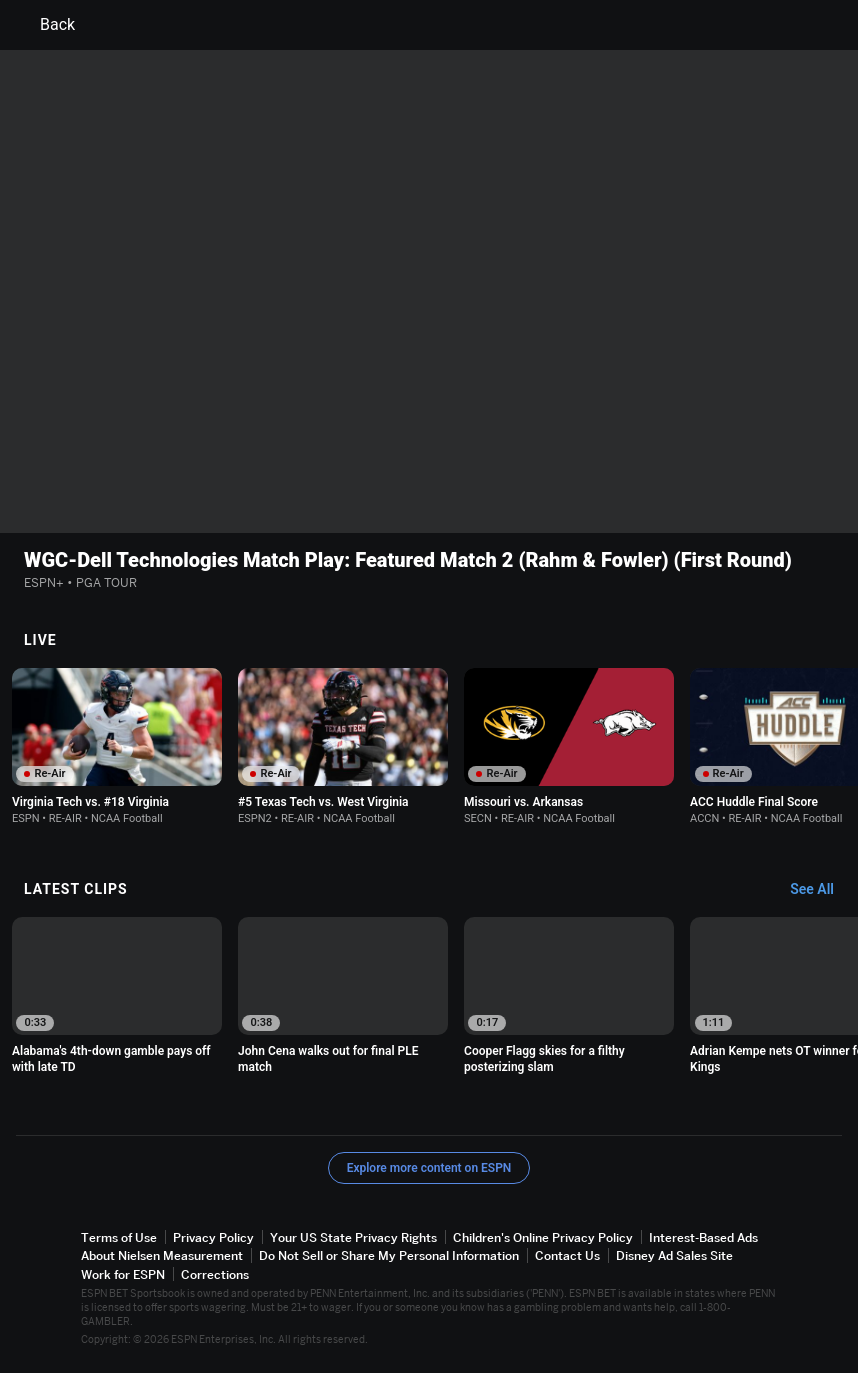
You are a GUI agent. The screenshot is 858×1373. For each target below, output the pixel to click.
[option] (117, 746)
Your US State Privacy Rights (353, 1237)
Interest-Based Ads (703, 1237)
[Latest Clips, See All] (821, 890)
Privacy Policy (213, 1237)
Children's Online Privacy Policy (543, 1237)
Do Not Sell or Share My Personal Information (389, 1256)
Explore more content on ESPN (429, 1168)
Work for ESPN (123, 1274)
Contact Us (567, 1256)
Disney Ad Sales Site (674, 1256)
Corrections (215, 1274)
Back (45, 25)
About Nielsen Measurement (162, 1256)
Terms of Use (119, 1237)
